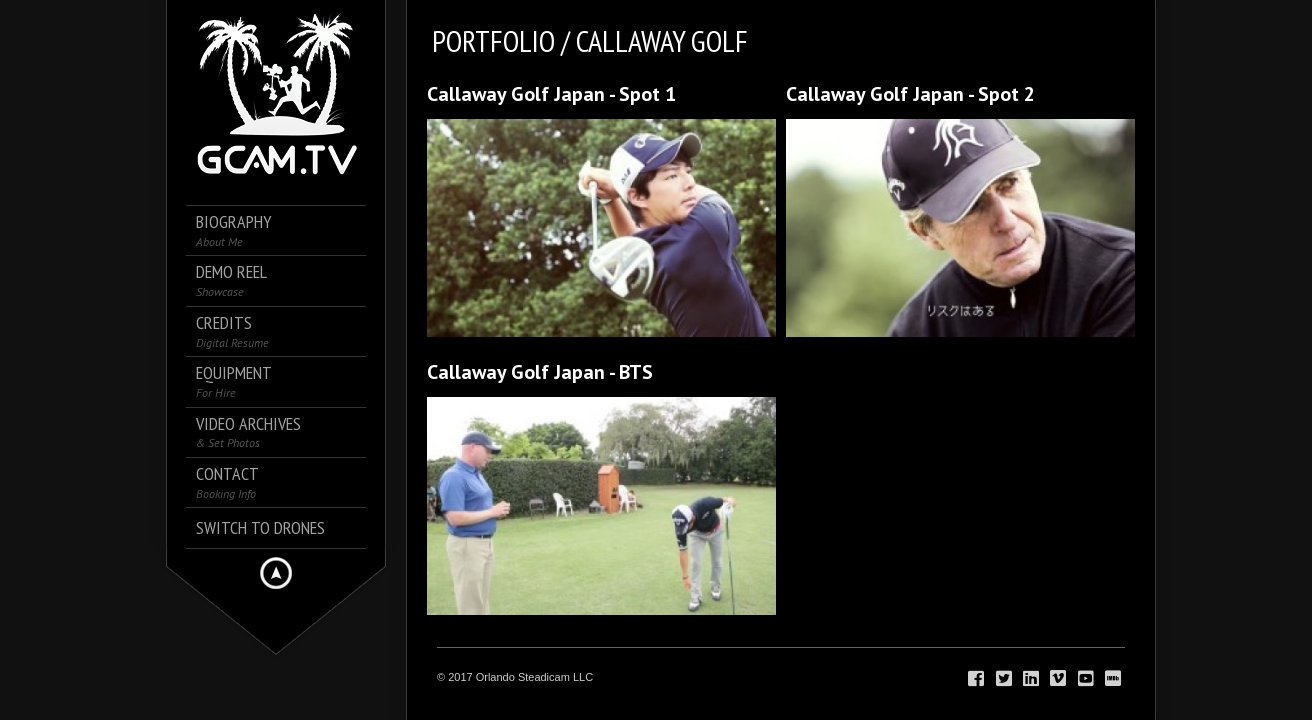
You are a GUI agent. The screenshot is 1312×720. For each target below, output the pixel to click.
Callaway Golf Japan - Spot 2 (910, 94)
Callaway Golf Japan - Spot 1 (551, 94)
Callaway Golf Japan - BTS (540, 372)
